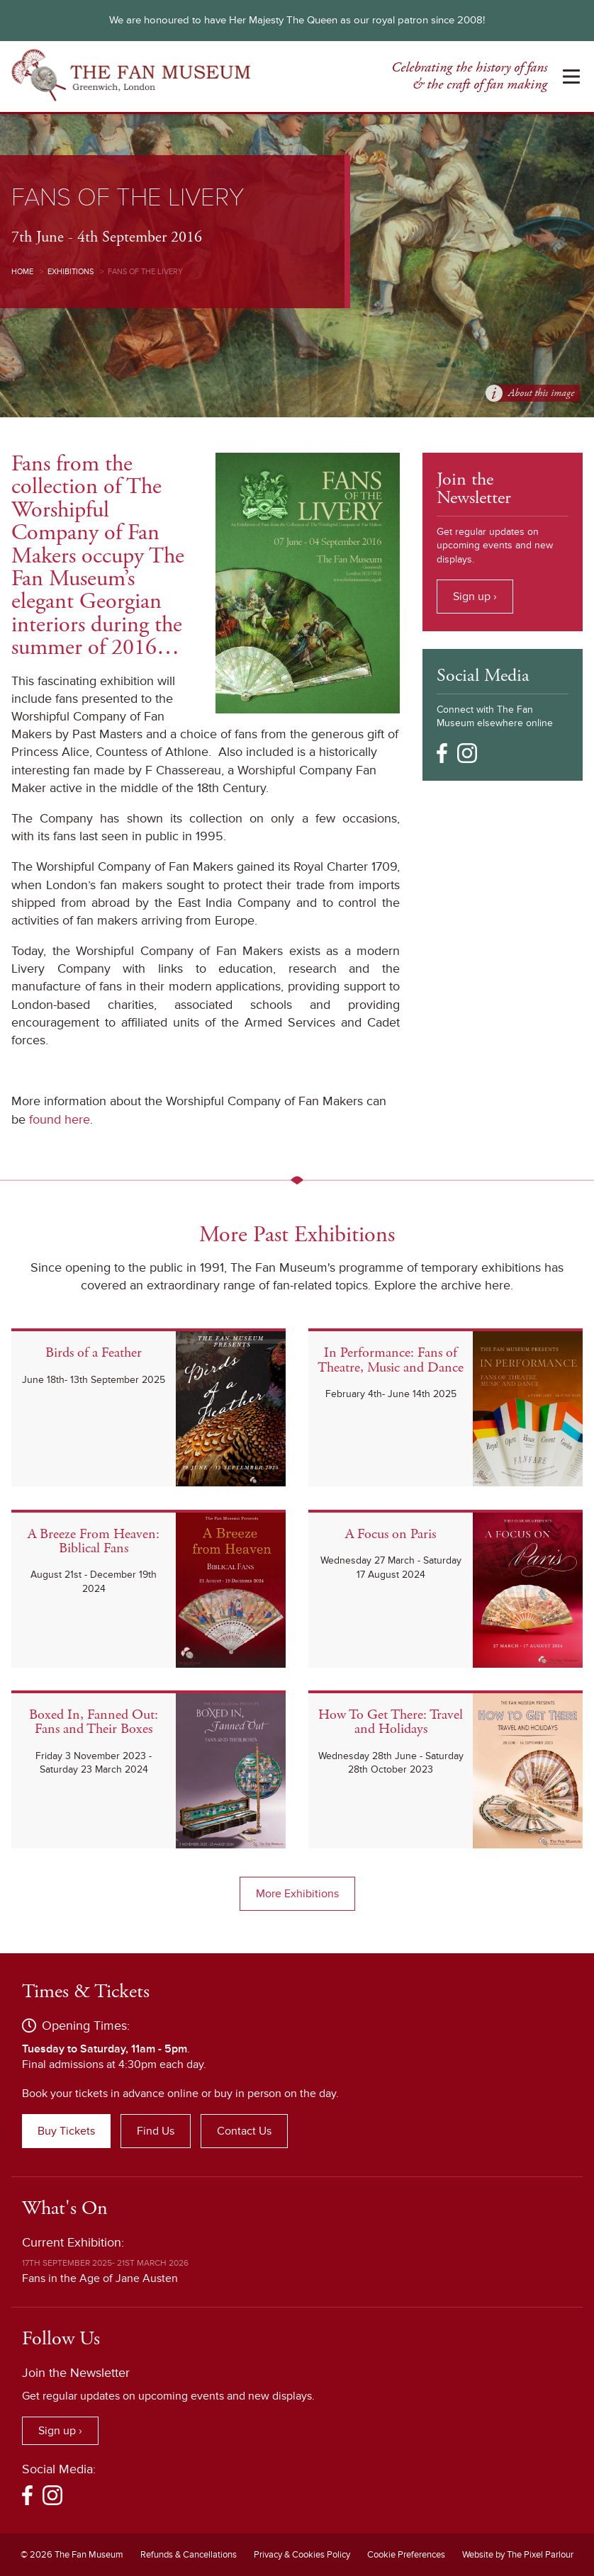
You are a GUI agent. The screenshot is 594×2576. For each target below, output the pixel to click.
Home (22, 271)
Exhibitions (70, 271)
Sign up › (475, 596)
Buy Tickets (66, 2131)
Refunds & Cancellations (188, 2554)
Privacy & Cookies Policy (302, 2554)
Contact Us (244, 2131)
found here (59, 1119)
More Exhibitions (297, 1894)
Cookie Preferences (406, 2554)
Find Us (155, 2131)
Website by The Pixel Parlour (517, 2554)
